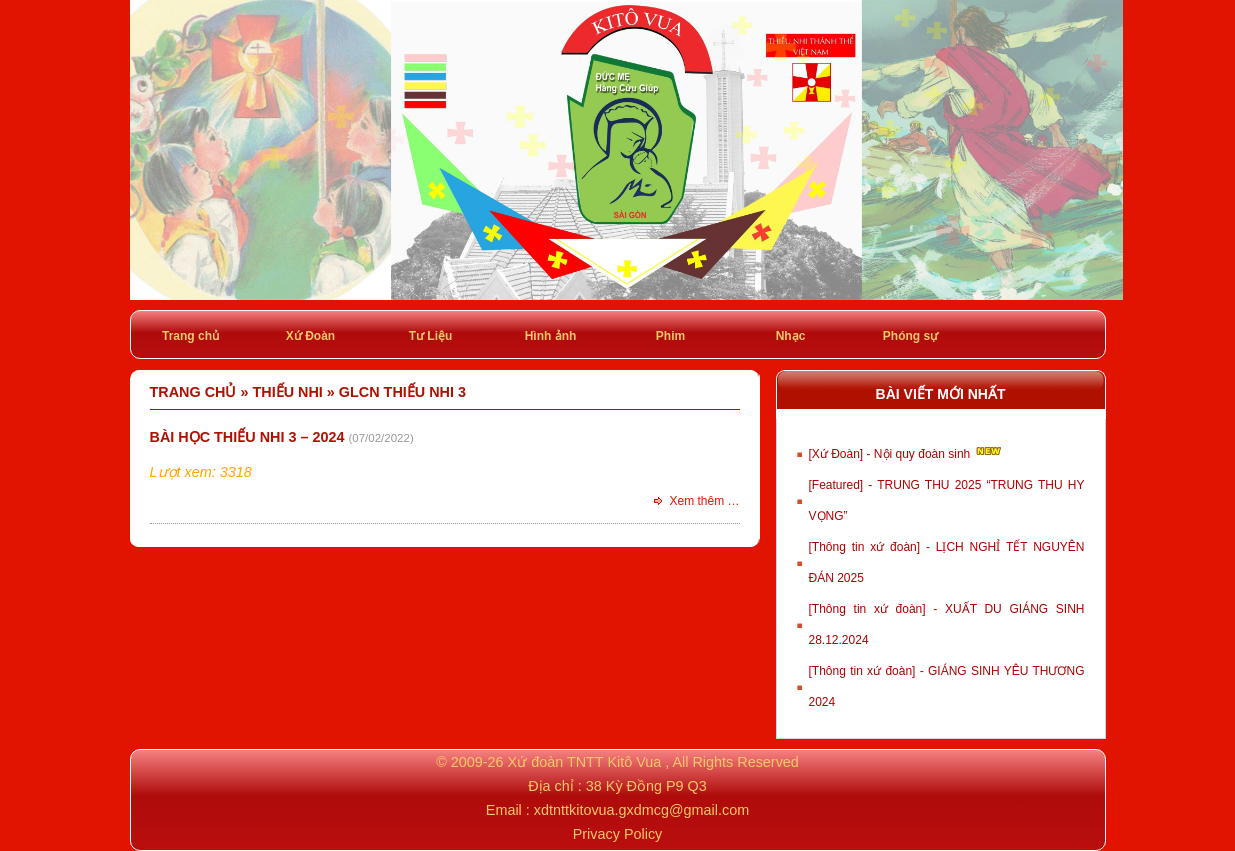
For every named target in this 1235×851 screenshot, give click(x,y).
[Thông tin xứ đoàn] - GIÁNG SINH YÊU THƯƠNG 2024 (947, 686)
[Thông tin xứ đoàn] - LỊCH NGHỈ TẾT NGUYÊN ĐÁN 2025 (947, 562)
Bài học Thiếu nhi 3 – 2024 (247, 437)
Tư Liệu (431, 336)
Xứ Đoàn (310, 336)
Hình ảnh (551, 336)
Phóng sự (910, 336)
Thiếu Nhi (287, 392)
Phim (670, 336)
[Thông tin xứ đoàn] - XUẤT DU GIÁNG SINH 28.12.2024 (947, 624)
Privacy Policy (618, 834)
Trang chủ (190, 336)
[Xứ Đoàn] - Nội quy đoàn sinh (906, 452)
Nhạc (791, 336)
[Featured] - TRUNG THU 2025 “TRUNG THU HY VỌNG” (947, 500)
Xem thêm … (704, 501)
